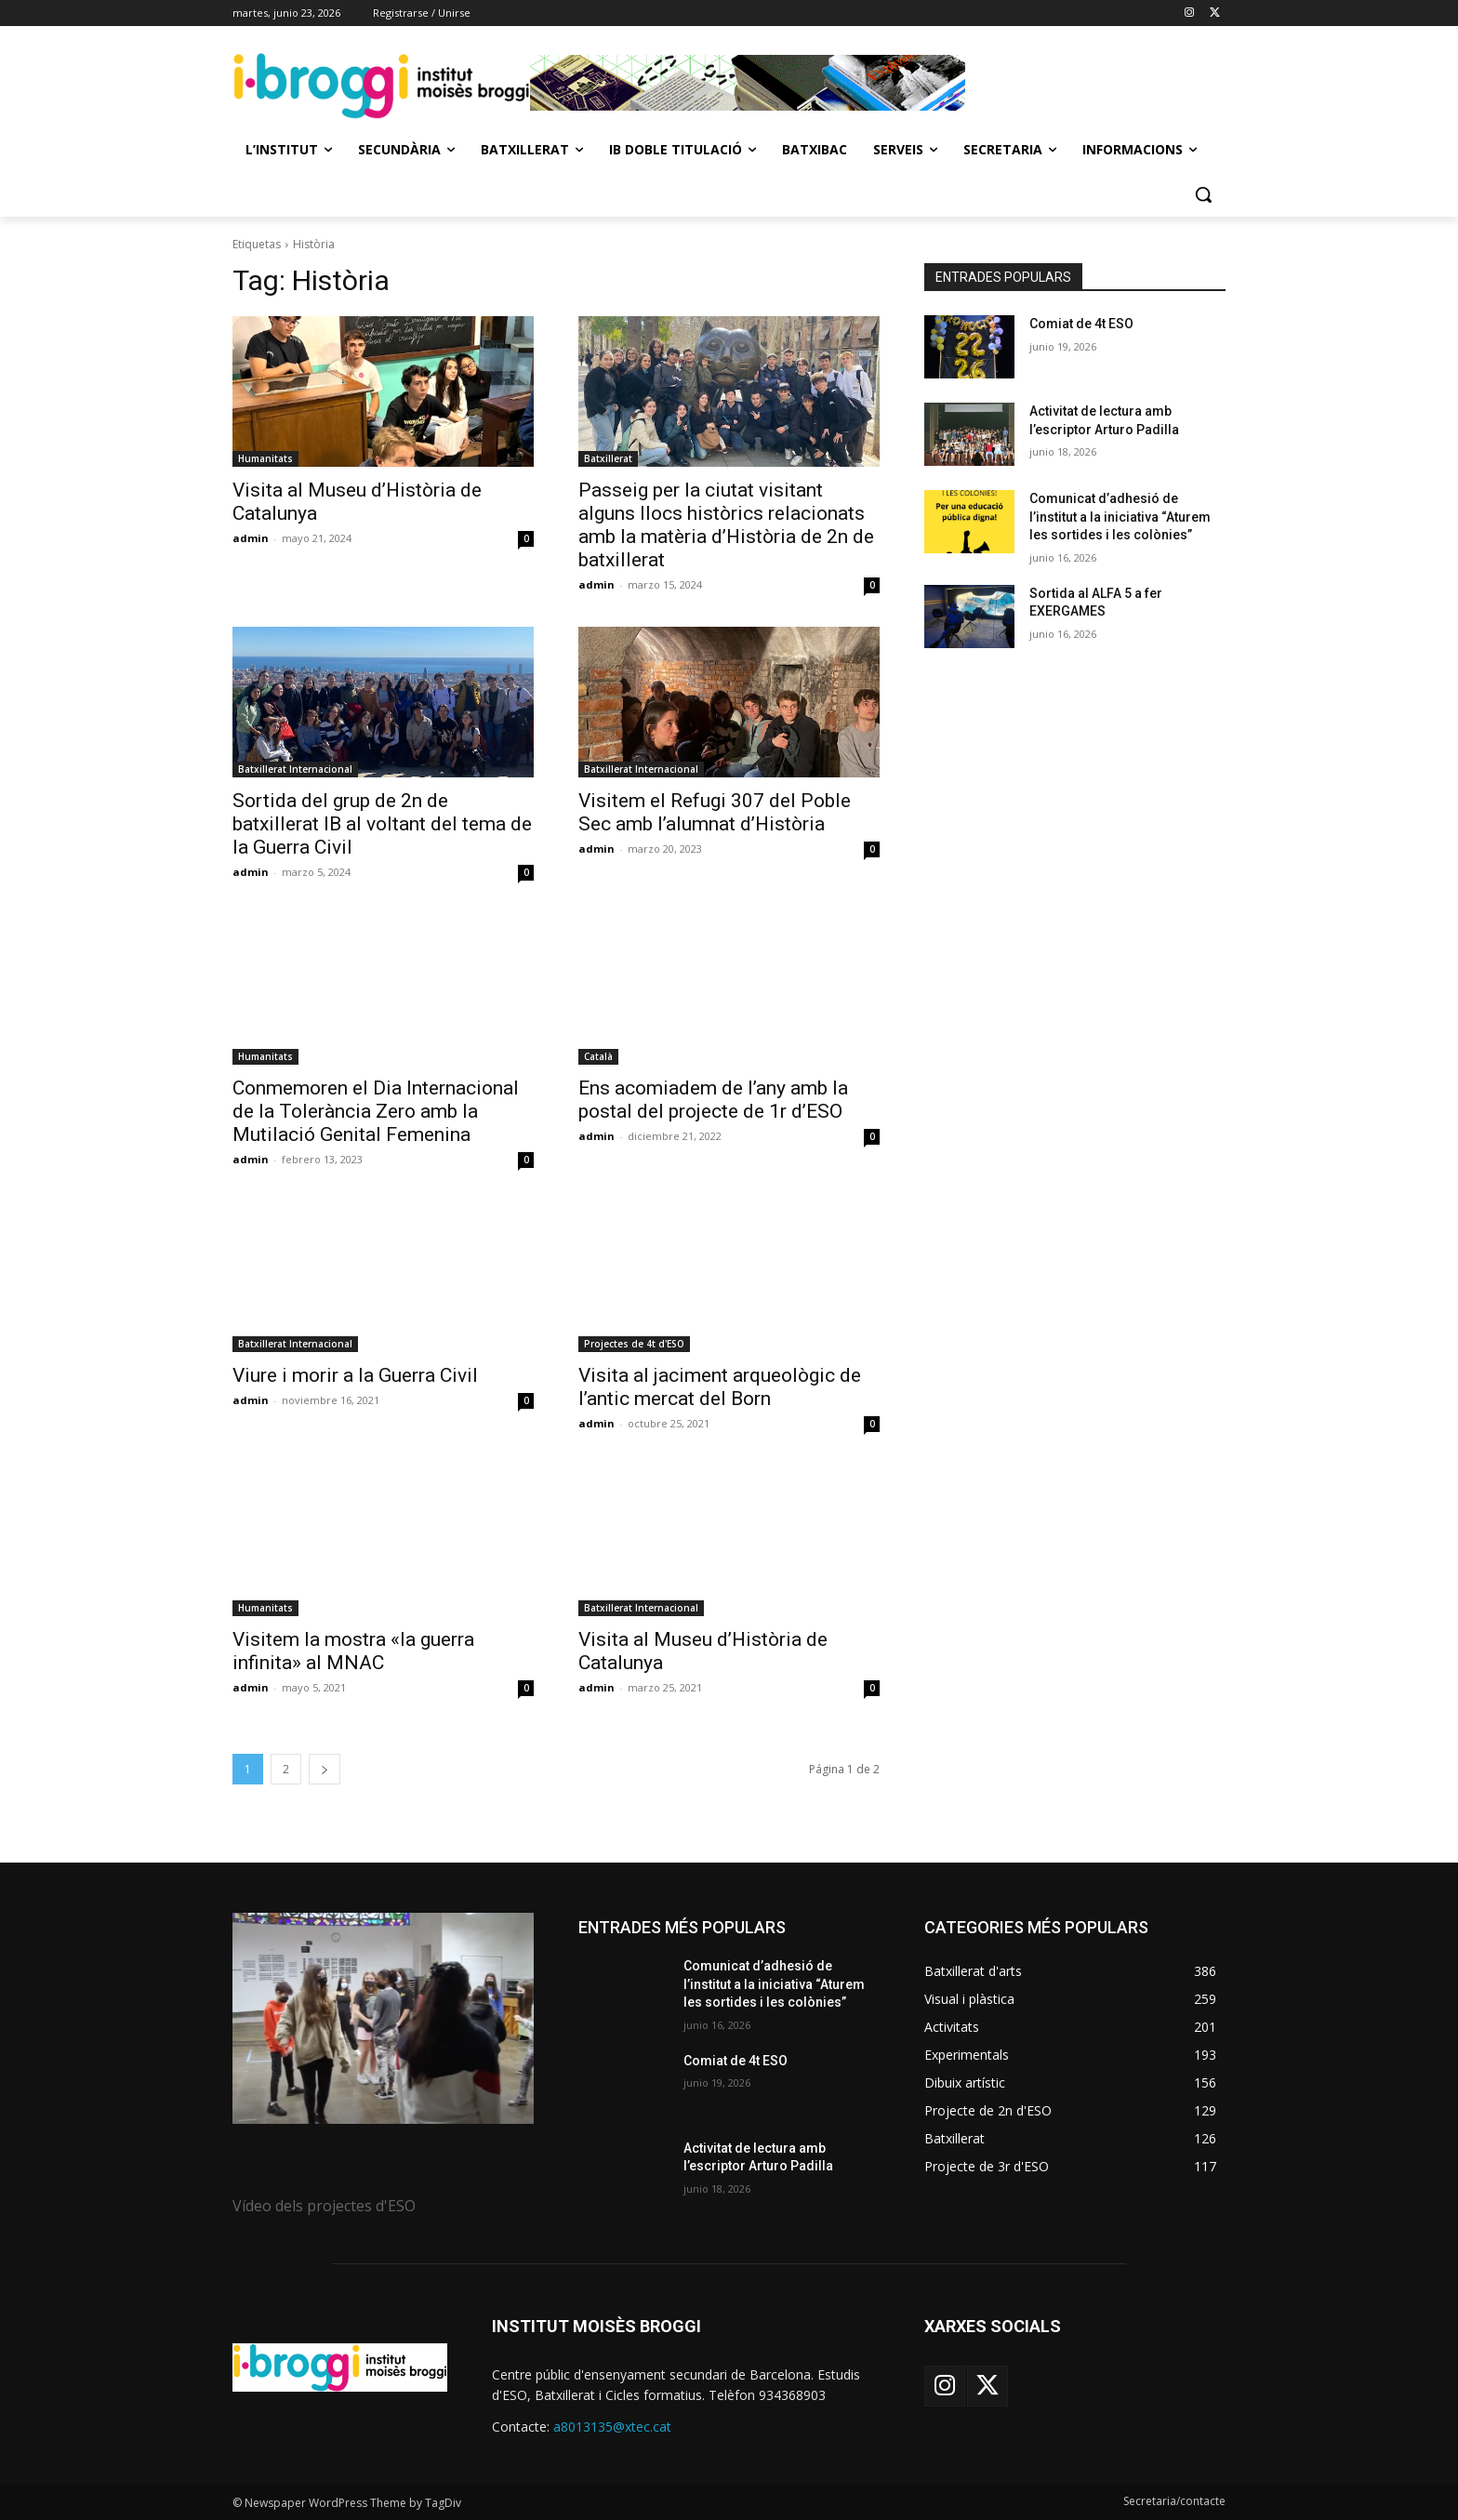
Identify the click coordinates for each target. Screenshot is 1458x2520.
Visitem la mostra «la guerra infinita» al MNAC (353, 1651)
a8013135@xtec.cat (612, 2426)
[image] (383, 2018)
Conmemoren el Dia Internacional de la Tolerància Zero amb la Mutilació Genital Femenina (375, 1111)
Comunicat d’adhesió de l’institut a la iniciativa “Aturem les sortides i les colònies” (1120, 516)
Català (598, 1056)
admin (250, 538)
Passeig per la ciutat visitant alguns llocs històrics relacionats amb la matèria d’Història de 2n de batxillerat (726, 525)
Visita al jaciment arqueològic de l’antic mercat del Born (719, 1387)
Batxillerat (608, 458)
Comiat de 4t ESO (1081, 323)
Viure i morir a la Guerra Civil (355, 1375)
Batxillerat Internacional (295, 769)
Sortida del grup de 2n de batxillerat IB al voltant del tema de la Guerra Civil (382, 823)
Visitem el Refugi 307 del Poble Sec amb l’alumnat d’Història (714, 812)
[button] (1203, 194)
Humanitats (265, 458)
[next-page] (324, 1769)
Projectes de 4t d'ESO (634, 1343)
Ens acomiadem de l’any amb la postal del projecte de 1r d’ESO (713, 1099)
